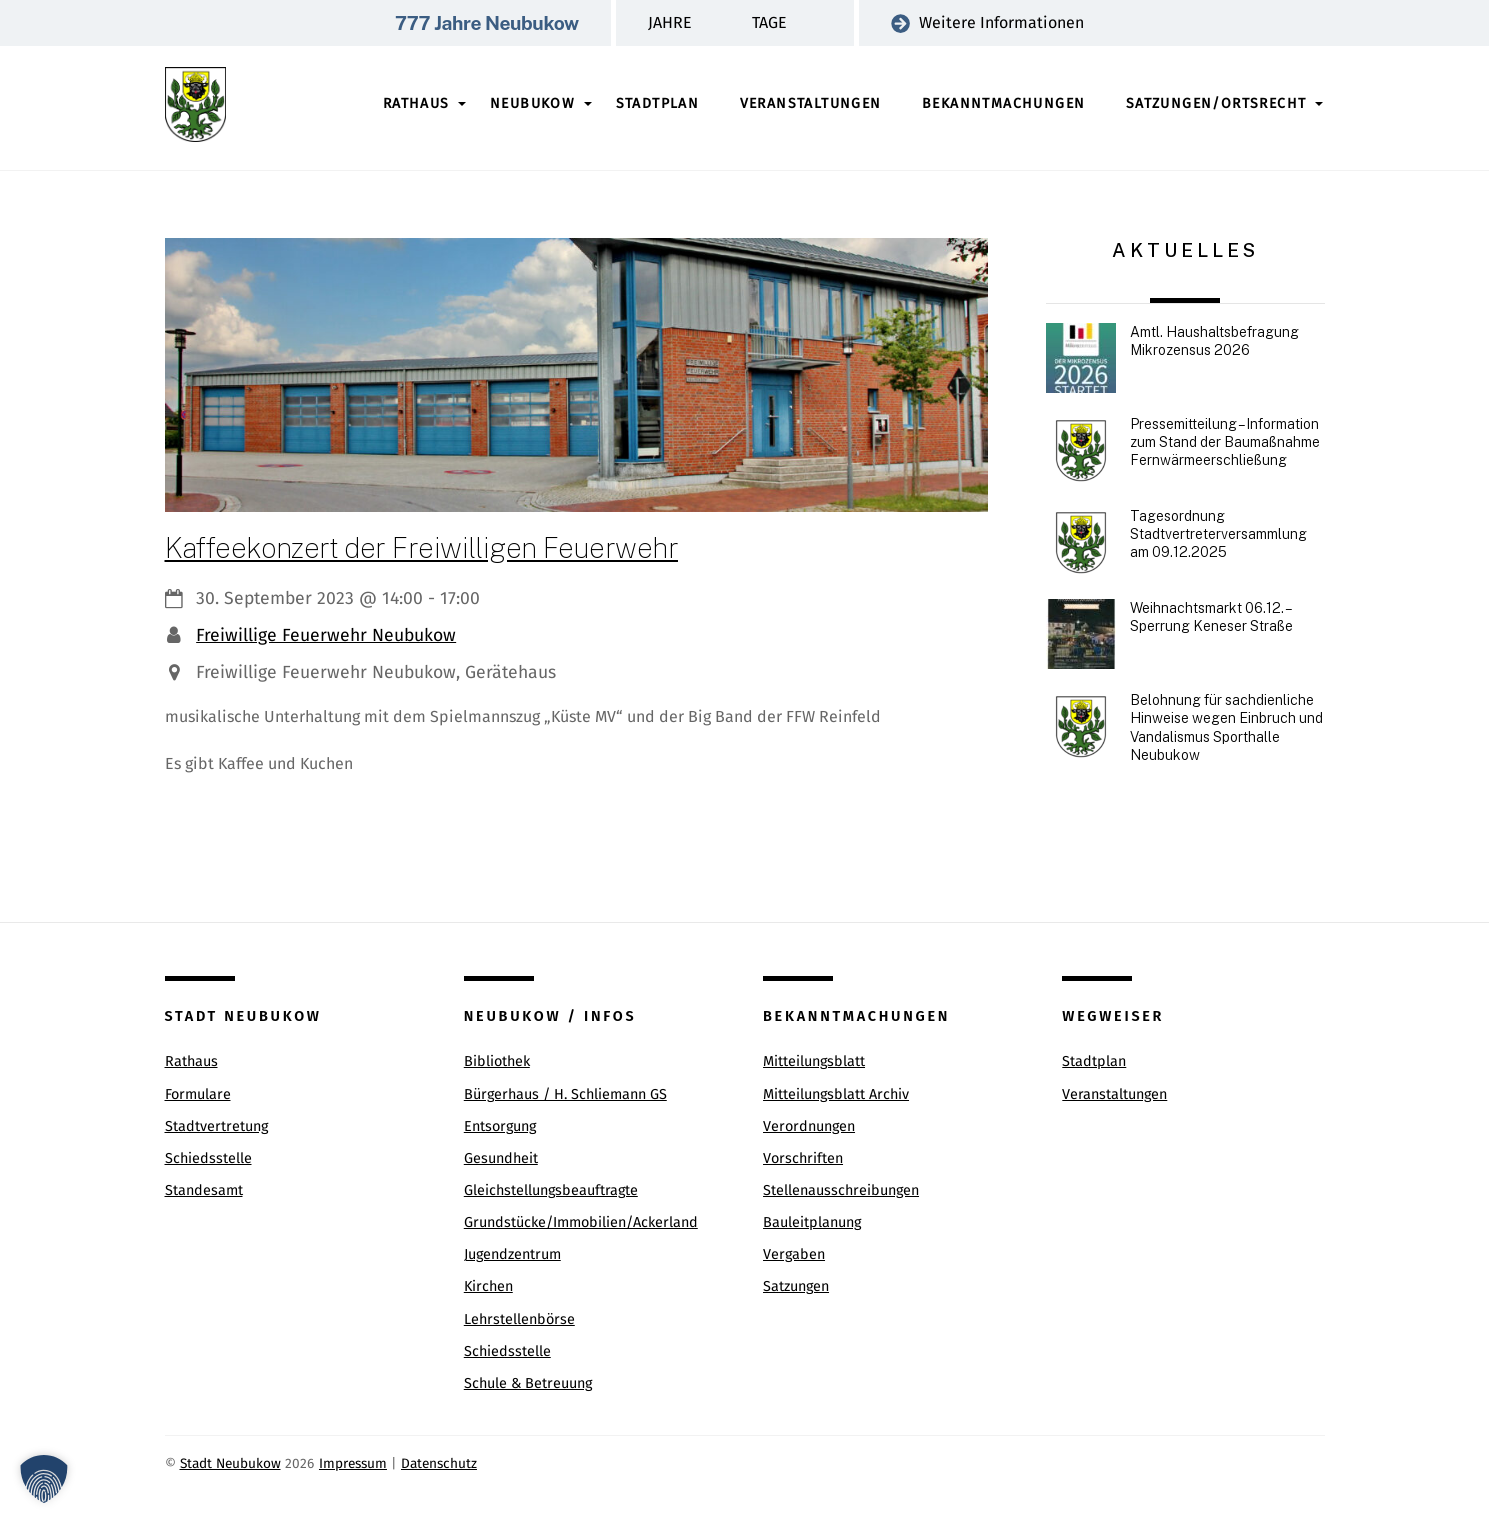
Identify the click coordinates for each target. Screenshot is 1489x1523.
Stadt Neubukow (230, 1463)
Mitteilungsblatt (814, 1061)
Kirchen (488, 1286)
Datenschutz (439, 1463)
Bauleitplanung (812, 1222)
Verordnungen (809, 1126)
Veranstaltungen (811, 103)
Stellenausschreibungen (841, 1190)
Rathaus (416, 103)
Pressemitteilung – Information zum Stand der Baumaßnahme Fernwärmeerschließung (1225, 442)
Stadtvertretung (216, 1126)
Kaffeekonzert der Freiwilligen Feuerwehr (421, 547)
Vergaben (794, 1254)
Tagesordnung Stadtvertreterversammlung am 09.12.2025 (1218, 534)
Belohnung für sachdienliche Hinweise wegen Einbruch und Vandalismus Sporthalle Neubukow (1226, 727)
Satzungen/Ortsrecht (1216, 103)
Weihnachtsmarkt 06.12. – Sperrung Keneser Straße (1211, 617)
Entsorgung (500, 1126)
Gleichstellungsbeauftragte (551, 1190)
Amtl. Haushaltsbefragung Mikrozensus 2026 (1214, 341)
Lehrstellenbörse (519, 1319)
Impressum (353, 1463)
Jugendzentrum (512, 1254)
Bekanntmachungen (1003, 103)
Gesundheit (501, 1158)
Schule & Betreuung (528, 1383)
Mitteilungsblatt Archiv (836, 1094)
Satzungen (796, 1286)
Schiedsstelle (208, 1158)
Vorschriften (803, 1158)
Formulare (198, 1094)
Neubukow (532, 103)
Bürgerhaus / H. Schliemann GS (565, 1094)
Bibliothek (497, 1061)
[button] (44, 1479)
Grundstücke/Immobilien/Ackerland (581, 1222)
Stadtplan (658, 103)
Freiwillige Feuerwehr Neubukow (326, 635)
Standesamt (204, 1190)
